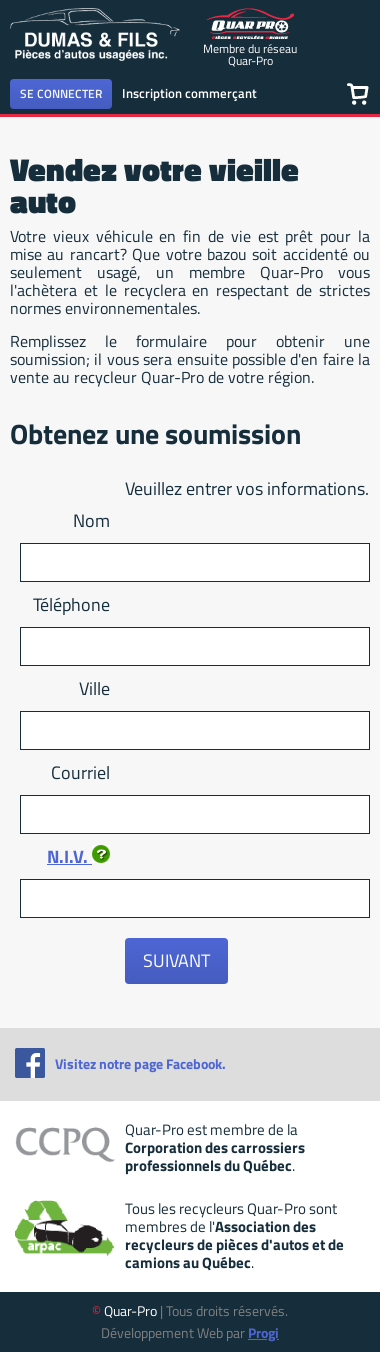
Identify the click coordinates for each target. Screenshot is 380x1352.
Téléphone (71, 604)
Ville (94, 688)
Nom (91, 520)
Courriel (80, 772)
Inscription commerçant (189, 93)
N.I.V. (78, 856)
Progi (263, 1332)
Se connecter (61, 93)
